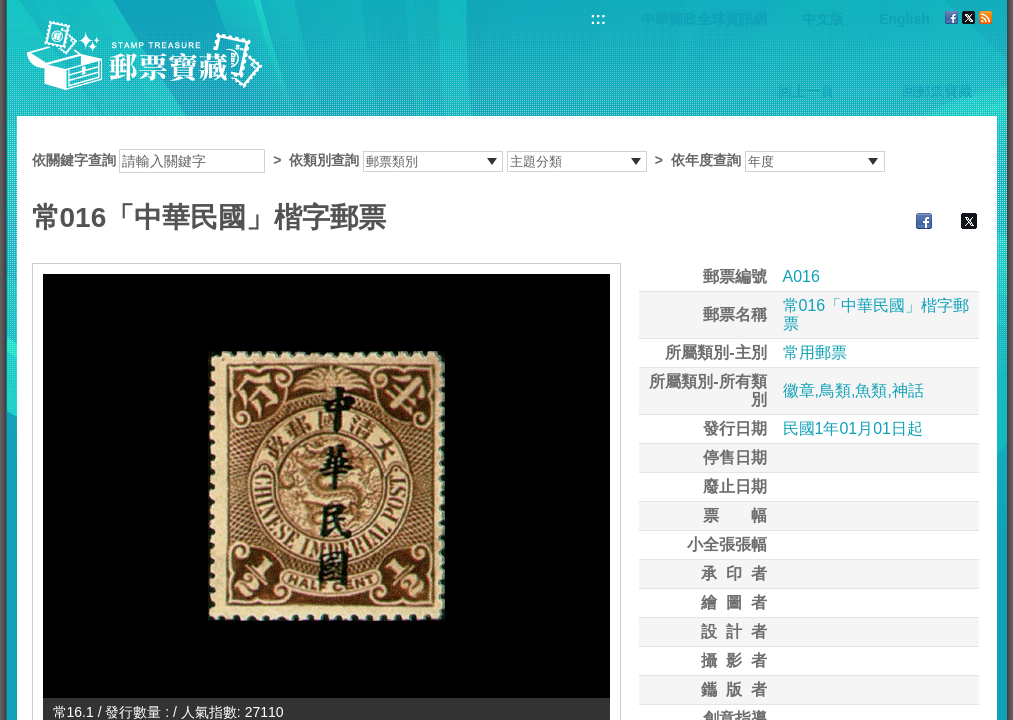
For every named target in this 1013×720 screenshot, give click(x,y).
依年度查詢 (706, 160)
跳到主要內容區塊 (10, 10)
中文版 (823, 19)
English (904, 19)
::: (598, 18)
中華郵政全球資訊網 (704, 19)
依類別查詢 (324, 160)
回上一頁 (806, 91)
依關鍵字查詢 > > (458, 160)
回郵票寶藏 (937, 91)
